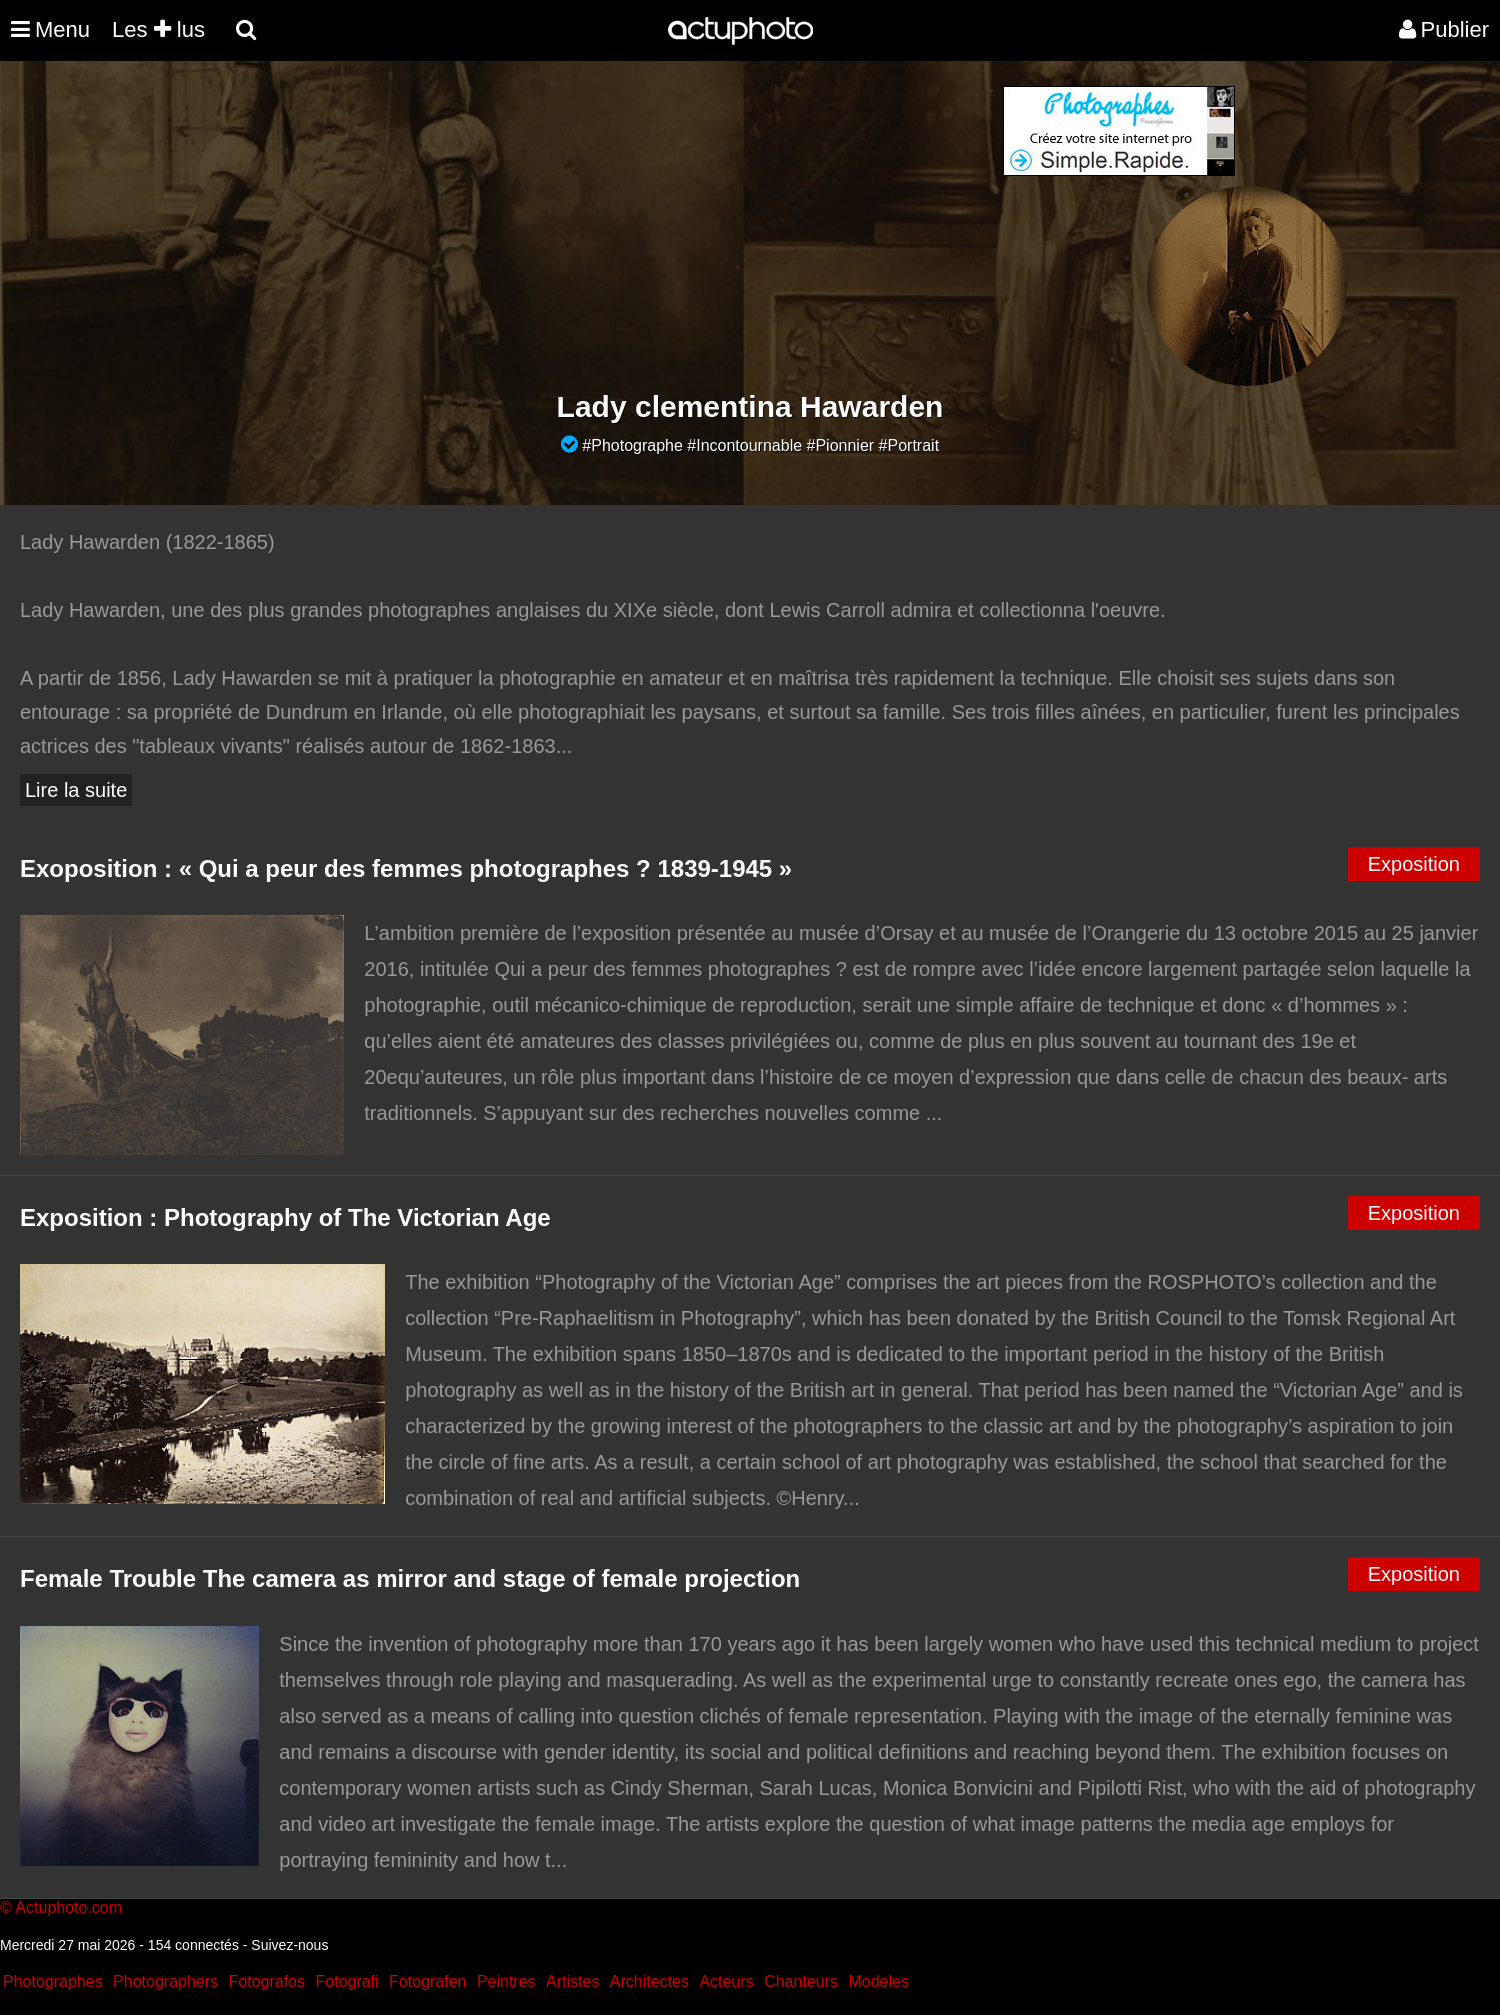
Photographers (165, 1981)
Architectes (649, 1981)
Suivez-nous (289, 1945)
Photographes (53, 1981)
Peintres (506, 1981)
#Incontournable (744, 445)
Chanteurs (801, 1981)
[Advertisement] (629, 226)
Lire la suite (76, 790)
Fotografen (427, 1981)
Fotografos (267, 1981)
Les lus (158, 29)
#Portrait (909, 445)
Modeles (878, 1981)
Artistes (572, 1981)
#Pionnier (841, 445)
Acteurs (726, 1981)
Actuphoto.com (68, 1907)
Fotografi (346, 1981)
